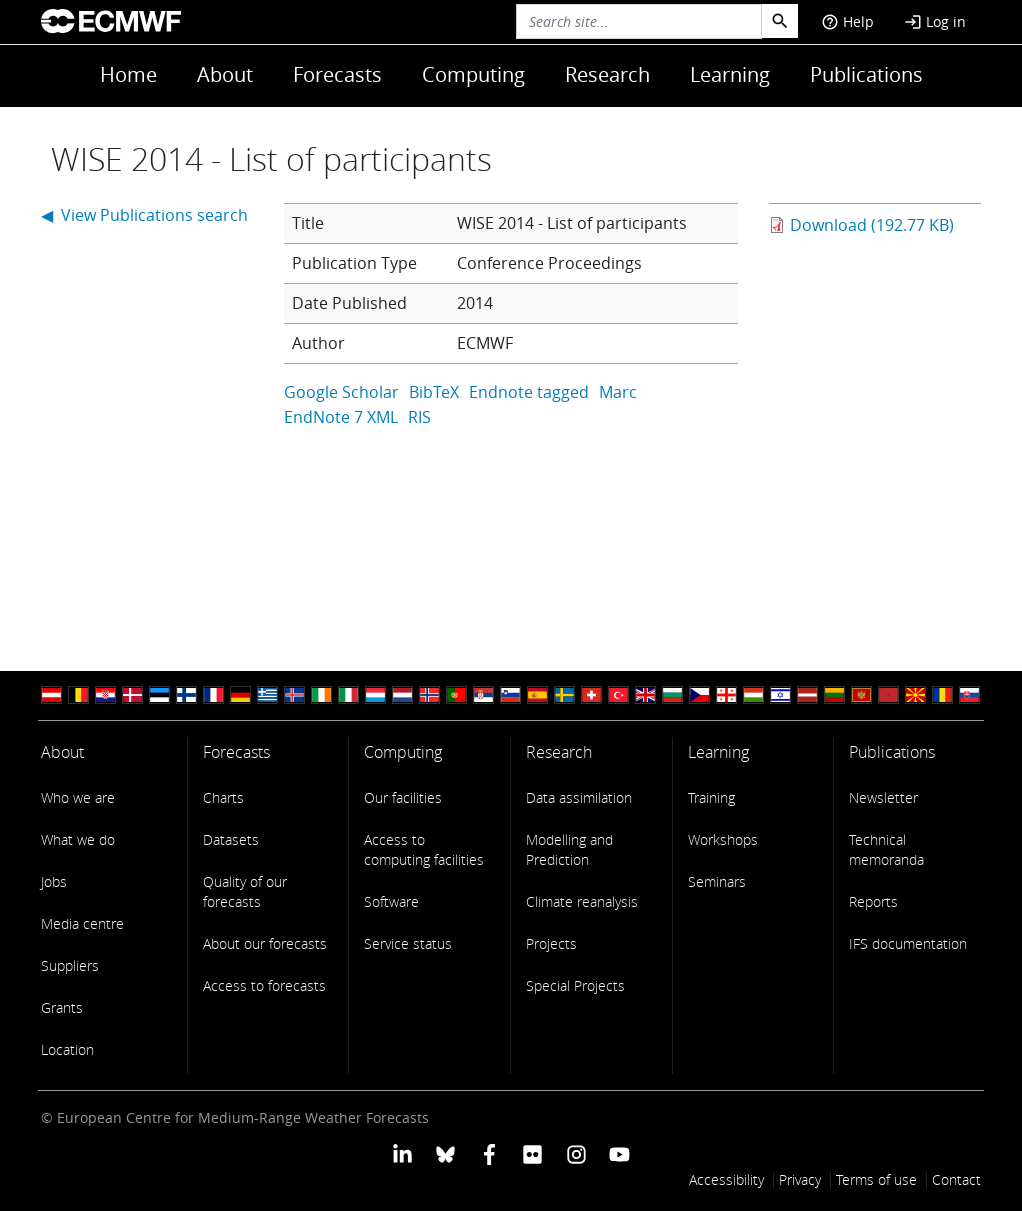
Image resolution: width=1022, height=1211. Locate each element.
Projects (551, 943)
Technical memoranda (886, 849)
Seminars (717, 881)
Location (67, 1049)
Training (711, 797)
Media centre (82, 923)
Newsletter (883, 797)
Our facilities (403, 797)
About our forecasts (265, 943)
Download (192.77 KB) (872, 225)
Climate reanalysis (582, 901)
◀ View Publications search (144, 215)
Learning (730, 74)
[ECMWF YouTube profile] (619, 1152)
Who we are (78, 797)
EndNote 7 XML (341, 417)
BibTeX (434, 392)
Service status (408, 943)
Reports (873, 901)
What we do (78, 839)
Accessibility (726, 1179)
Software (391, 901)
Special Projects (575, 985)
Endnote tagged (529, 392)
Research (607, 74)
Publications (866, 74)
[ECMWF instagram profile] (575, 1152)
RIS (419, 417)
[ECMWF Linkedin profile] (402, 1152)
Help (847, 21)
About (225, 74)
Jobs (54, 881)
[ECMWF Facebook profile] (489, 1152)
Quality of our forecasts (245, 891)
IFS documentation (908, 943)
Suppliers (70, 965)
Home (128, 74)
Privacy (800, 1179)
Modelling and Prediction (569, 849)
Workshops (723, 839)
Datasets (231, 839)
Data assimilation (579, 797)
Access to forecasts (264, 985)
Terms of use (876, 1179)
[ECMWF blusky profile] (445, 1152)
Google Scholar (341, 392)
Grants (62, 1007)
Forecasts (337, 74)
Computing (473, 74)
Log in (935, 21)
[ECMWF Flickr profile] (532, 1152)
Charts (223, 797)
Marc (618, 392)
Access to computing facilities (424, 849)
